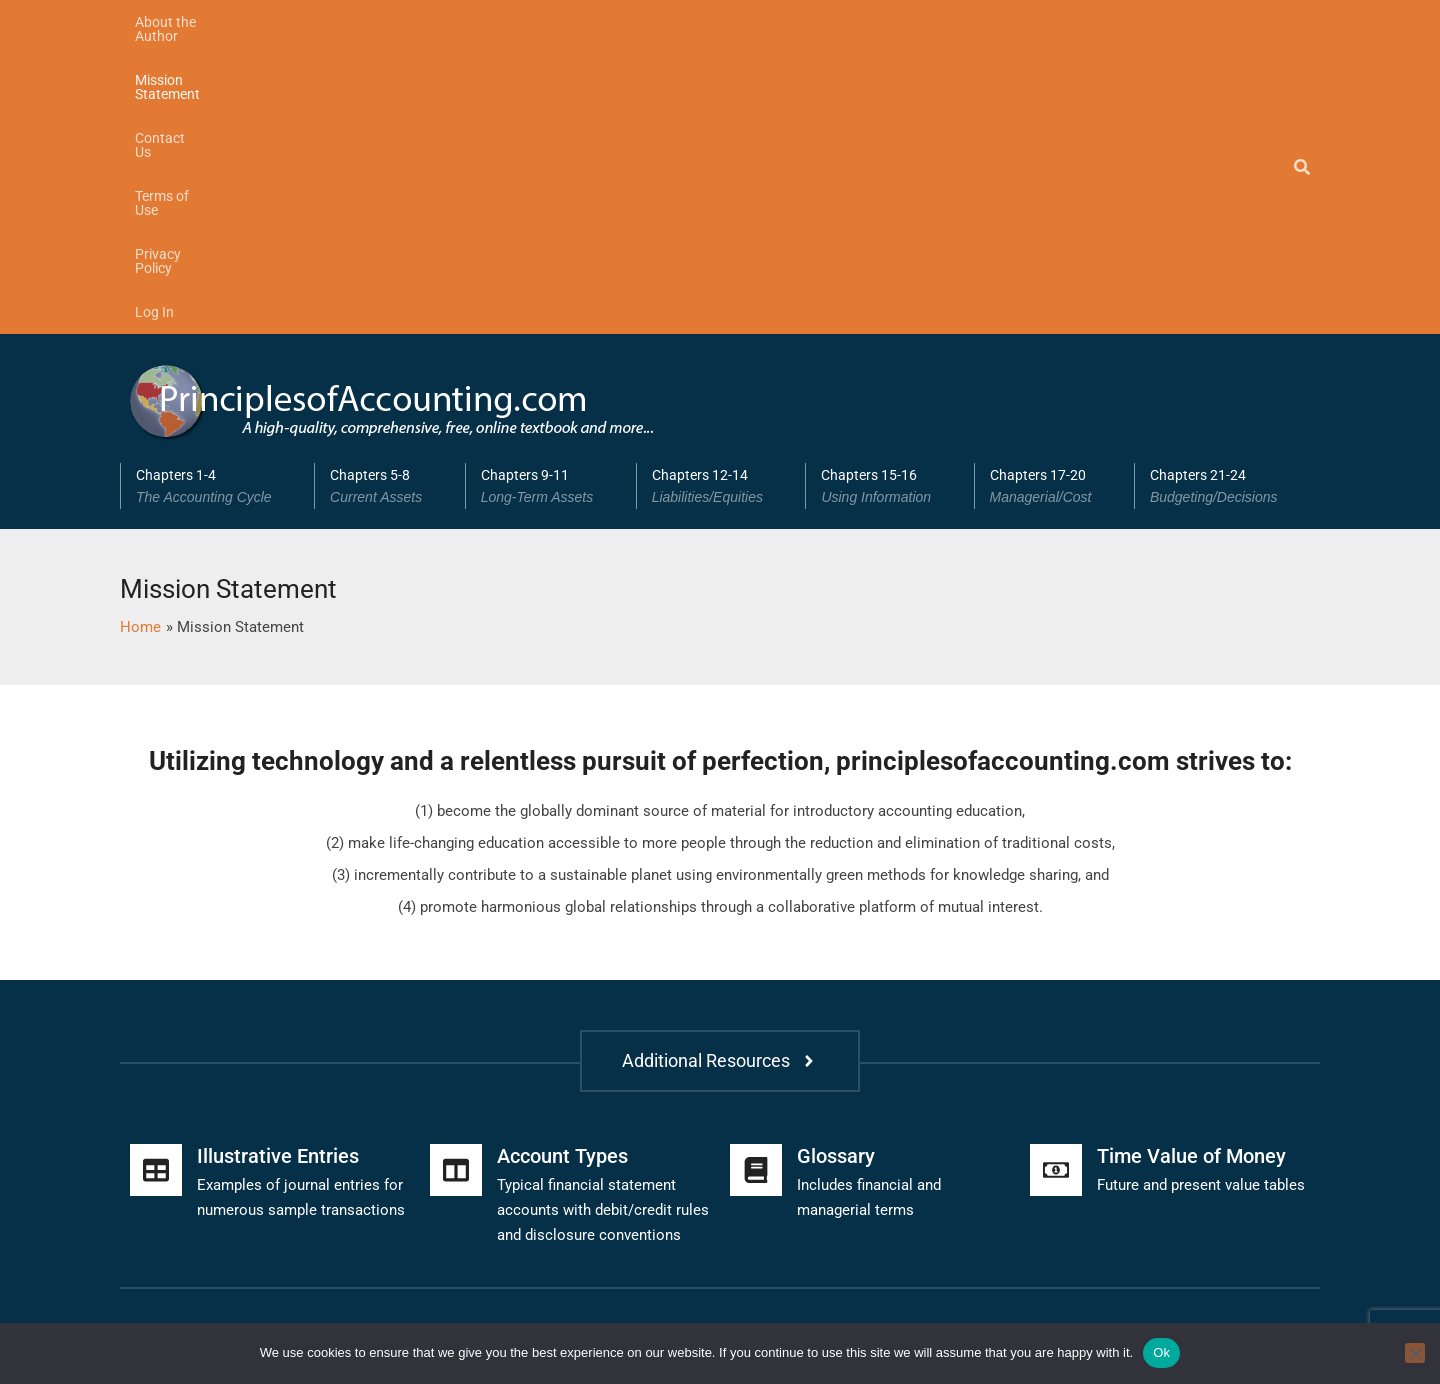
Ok (1161, 1352)
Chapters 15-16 (889, 196)
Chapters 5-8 (390, 196)
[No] (1415, 1353)
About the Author (188, 22)
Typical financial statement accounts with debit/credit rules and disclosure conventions (603, 920)
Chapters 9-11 (551, 196)
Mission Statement (330, 22)
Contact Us (452, 22)
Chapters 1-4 (217, 196)
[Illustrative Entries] (156, 880)
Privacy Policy (670, 22)
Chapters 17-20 (1054, 196)
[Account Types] (456, 880)
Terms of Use (557, 22)
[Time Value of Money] (1056, 880)
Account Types (562, 866)
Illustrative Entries (278, 866)
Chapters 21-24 (1227, 196)
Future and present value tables (1201, 895)
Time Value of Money (1191, 866)
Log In (762, 22)
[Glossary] (756, 880)
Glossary (836, 866)
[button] (217, 196)
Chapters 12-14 (721, 196)
